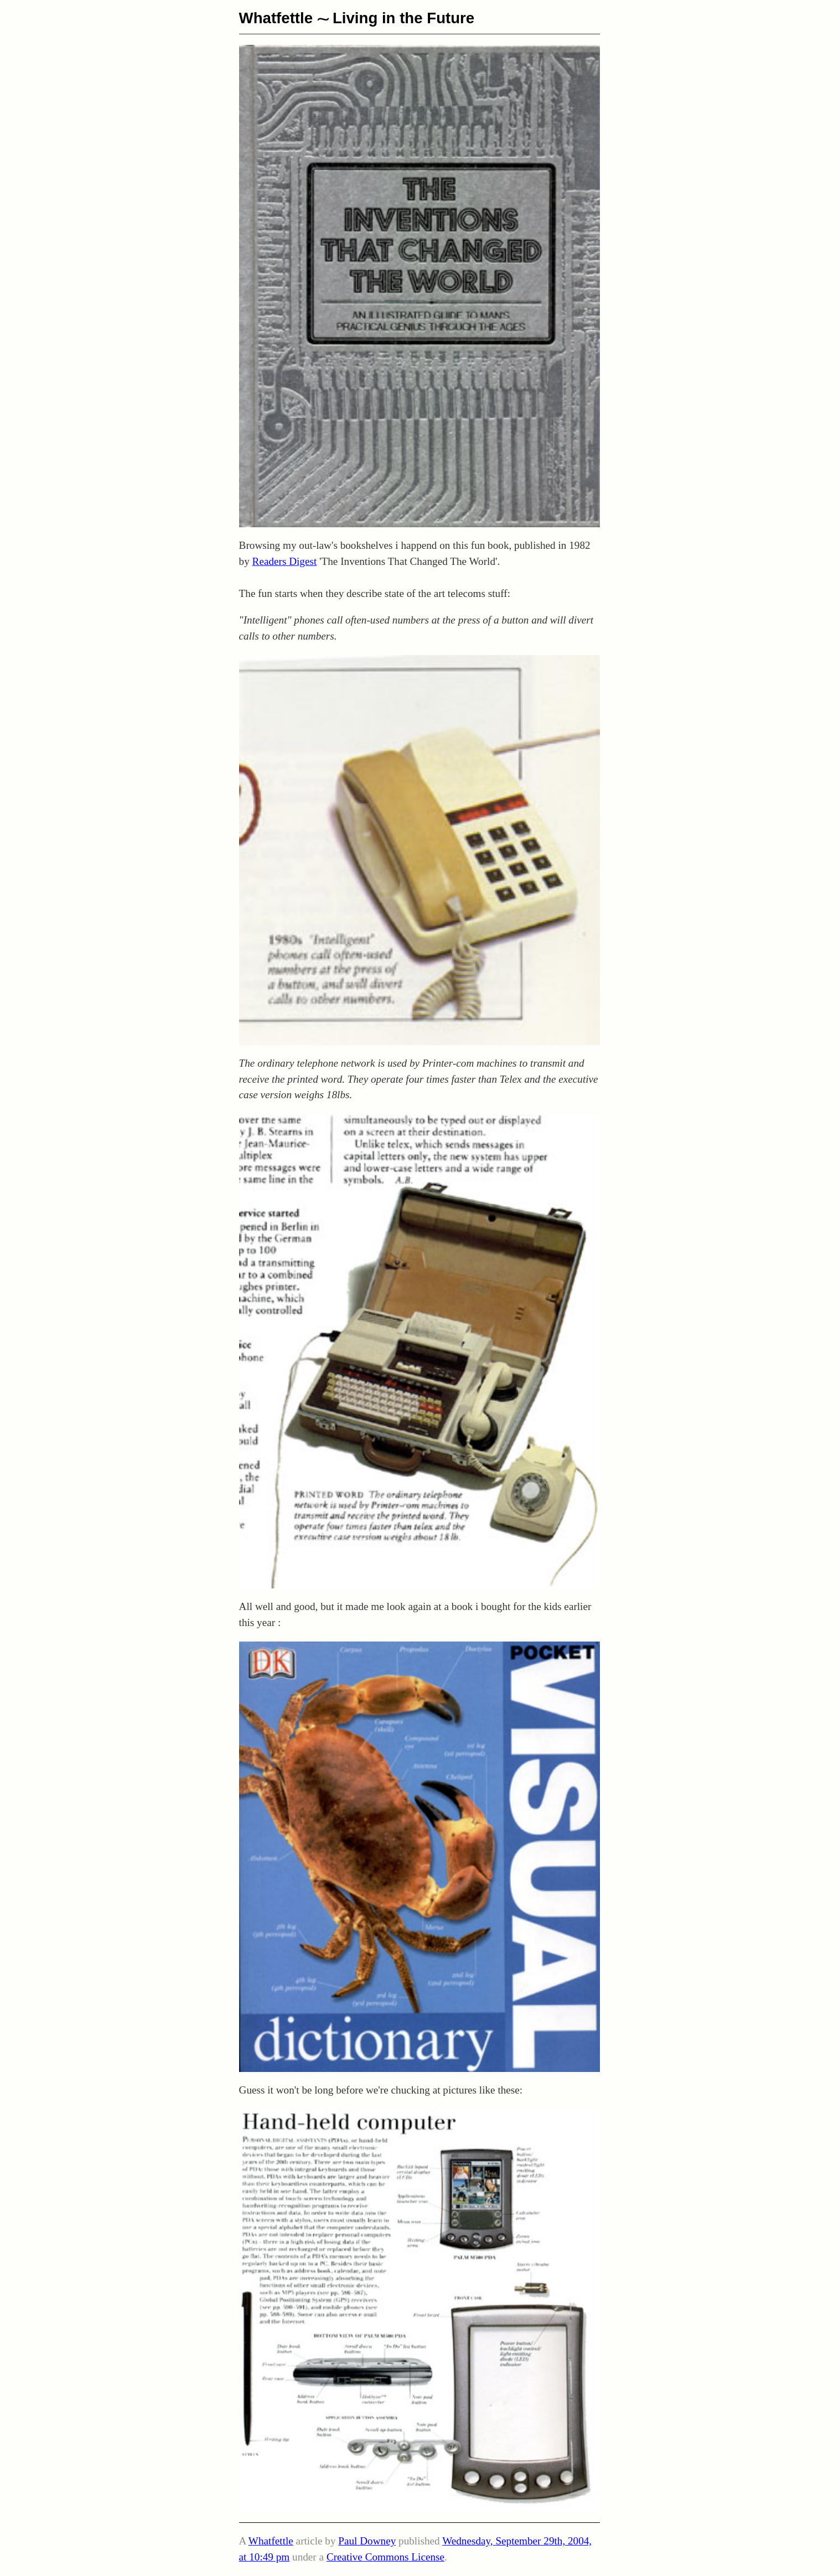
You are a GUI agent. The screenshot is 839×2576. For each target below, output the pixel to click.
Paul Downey (367, 2541)
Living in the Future (403, 18)
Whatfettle (276, 18)
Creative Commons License (385, 2557)
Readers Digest (284, 561)
